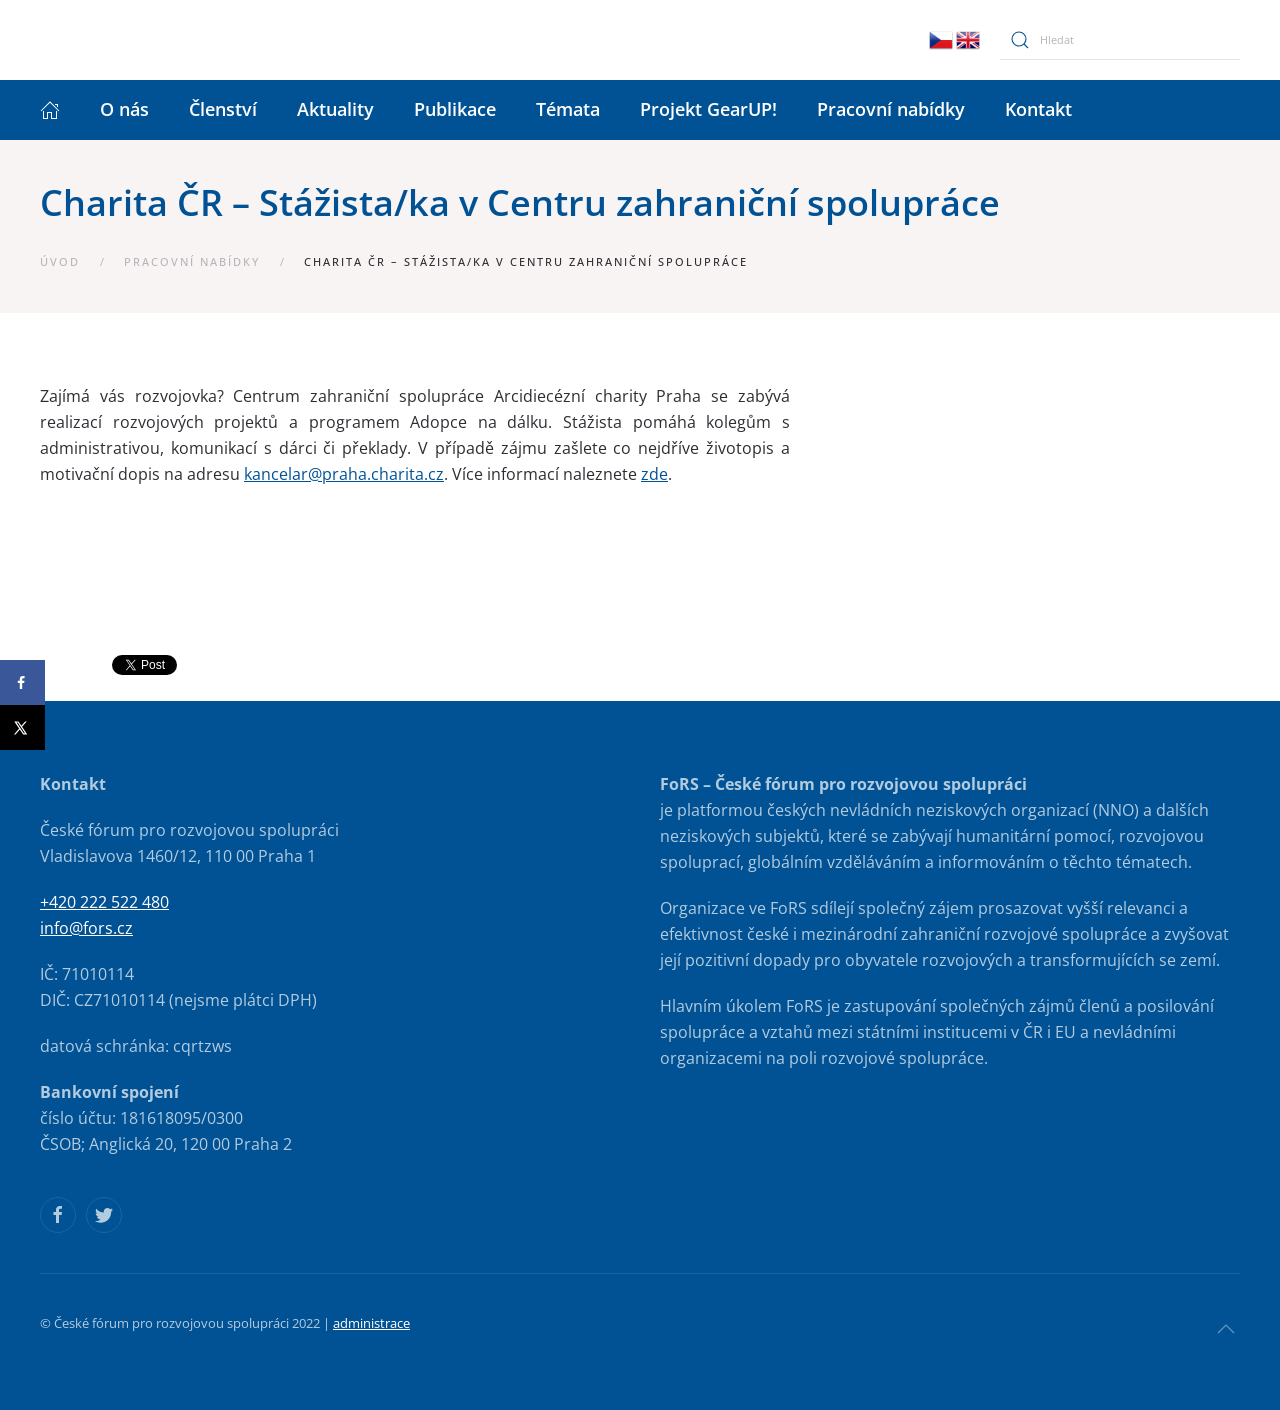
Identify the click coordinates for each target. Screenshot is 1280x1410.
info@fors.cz (86, 928)
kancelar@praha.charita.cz (344, 474)
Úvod (60, 261)
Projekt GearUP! (708, 109)
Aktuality (335, 109)
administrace (371, 1323)
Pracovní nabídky (891, 109)
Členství (223, 109)
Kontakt (1038, 109)
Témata (568, 109)
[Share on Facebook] (22, 682)
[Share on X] (22, 727)
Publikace (455, 109)
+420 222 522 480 (104, 902)
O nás (124, 109)
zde (654, 474)
